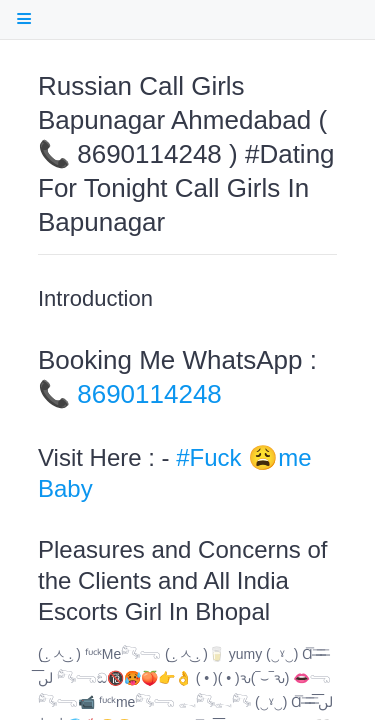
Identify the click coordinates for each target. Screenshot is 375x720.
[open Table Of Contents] (23, 18)
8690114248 (149, 394)
